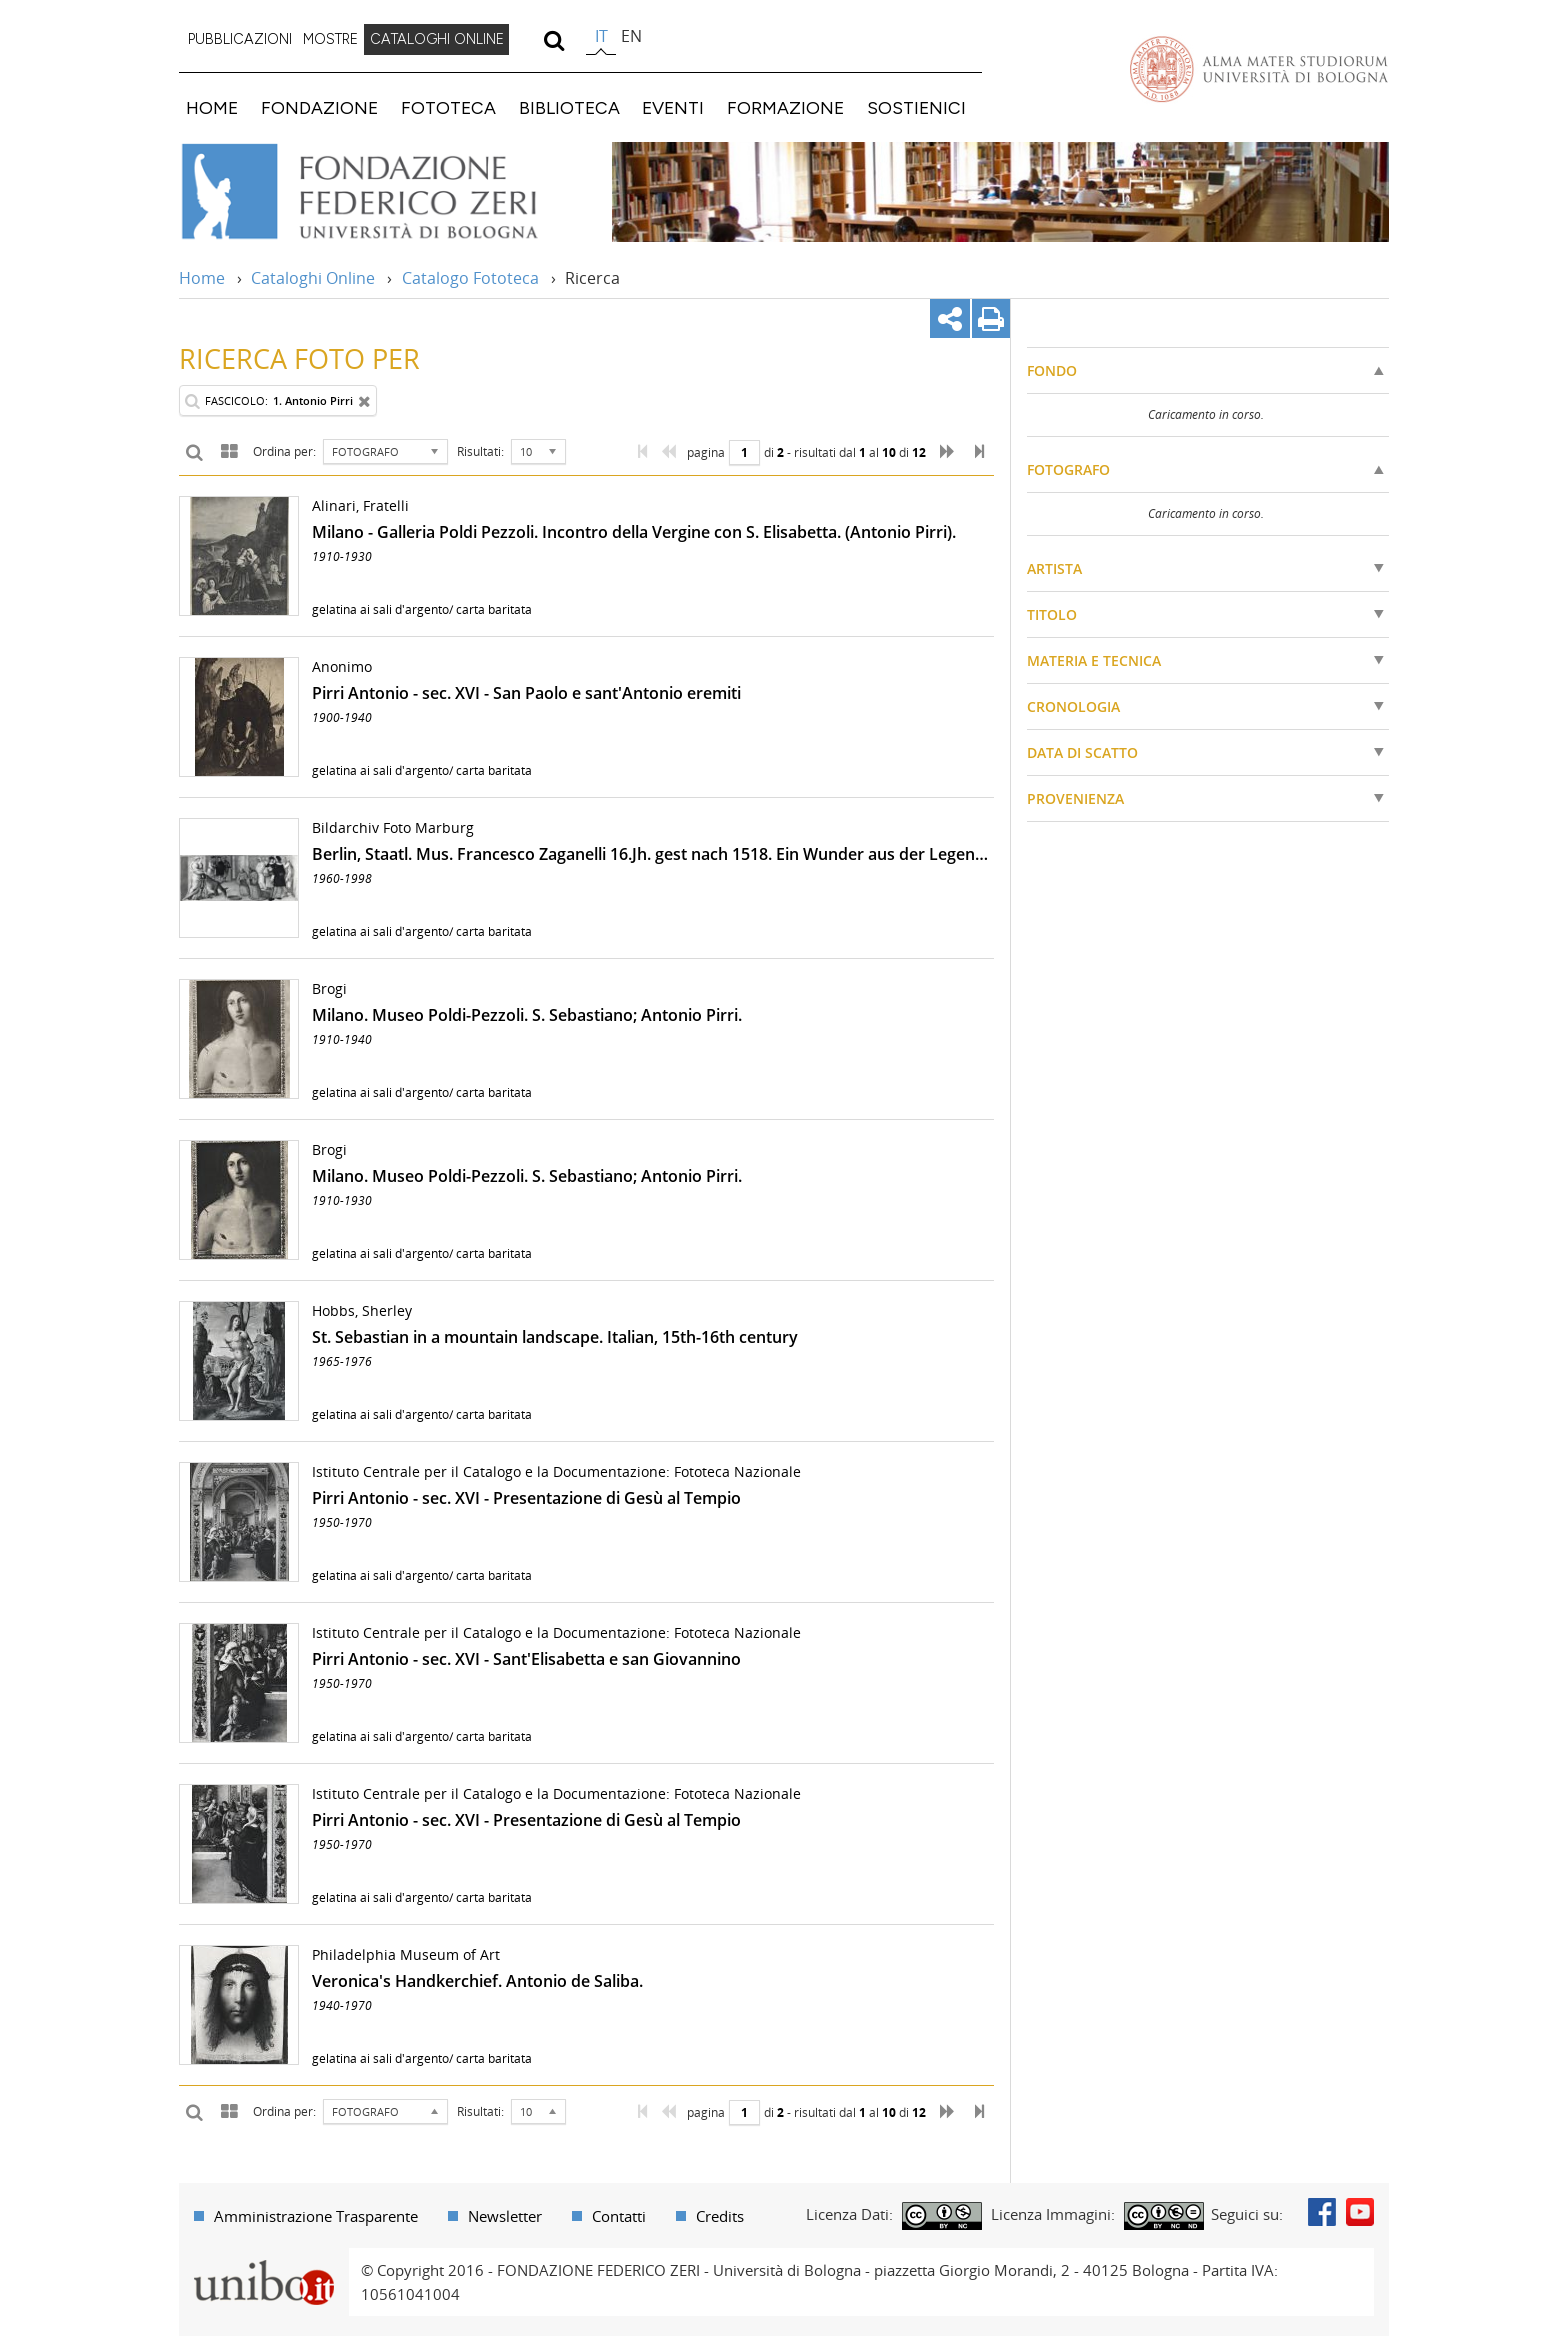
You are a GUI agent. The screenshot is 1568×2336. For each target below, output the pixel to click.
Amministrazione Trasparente (316, 2216)
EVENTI (673, 107)
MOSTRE (330, 39)
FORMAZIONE (785, 107)
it (601, 36)
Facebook (1322, 2212)
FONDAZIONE (319, 107)
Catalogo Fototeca (470, 278)
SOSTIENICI (916, 107)
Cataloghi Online (313, 278)
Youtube (1360, 2212)
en (631, 36)
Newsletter (505, 2216)
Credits (720, 2216)
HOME (212, 107)
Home (202, 278)
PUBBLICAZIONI (240, 39)
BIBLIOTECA (569, 107)
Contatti (619, 2216)
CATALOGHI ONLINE (437, 39)
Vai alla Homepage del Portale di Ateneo (1259, 69)
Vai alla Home (385, 192)
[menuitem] (240, 40)
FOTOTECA (448, 107)
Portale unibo (263, 2260)
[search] (553, 40)
